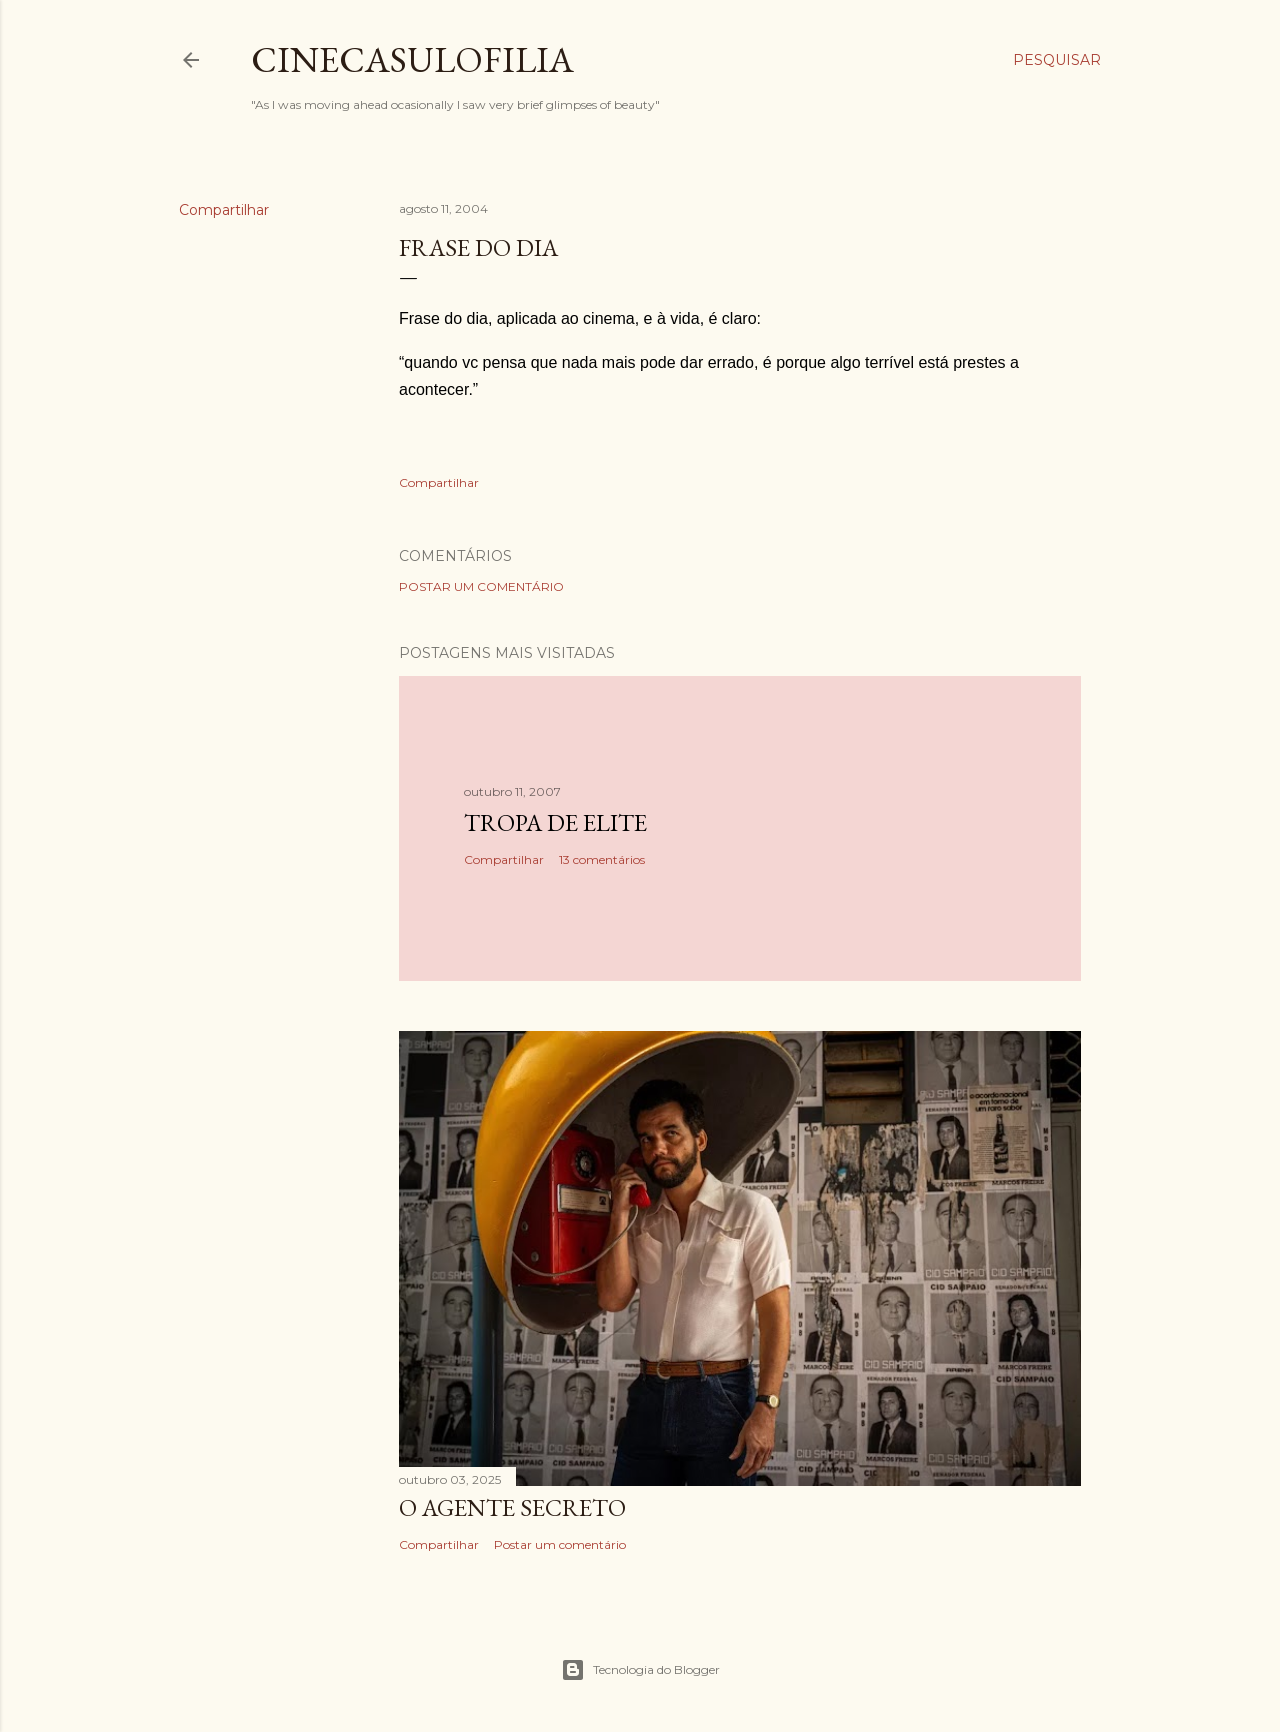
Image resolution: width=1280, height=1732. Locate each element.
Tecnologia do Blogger (640, 1670)
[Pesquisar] (1057, 60)
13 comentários (602, 859)
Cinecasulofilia (412, 59)
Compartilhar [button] (224, 210)
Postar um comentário (481, 586)
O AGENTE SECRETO (512, 1507)
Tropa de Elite (555, 822)
